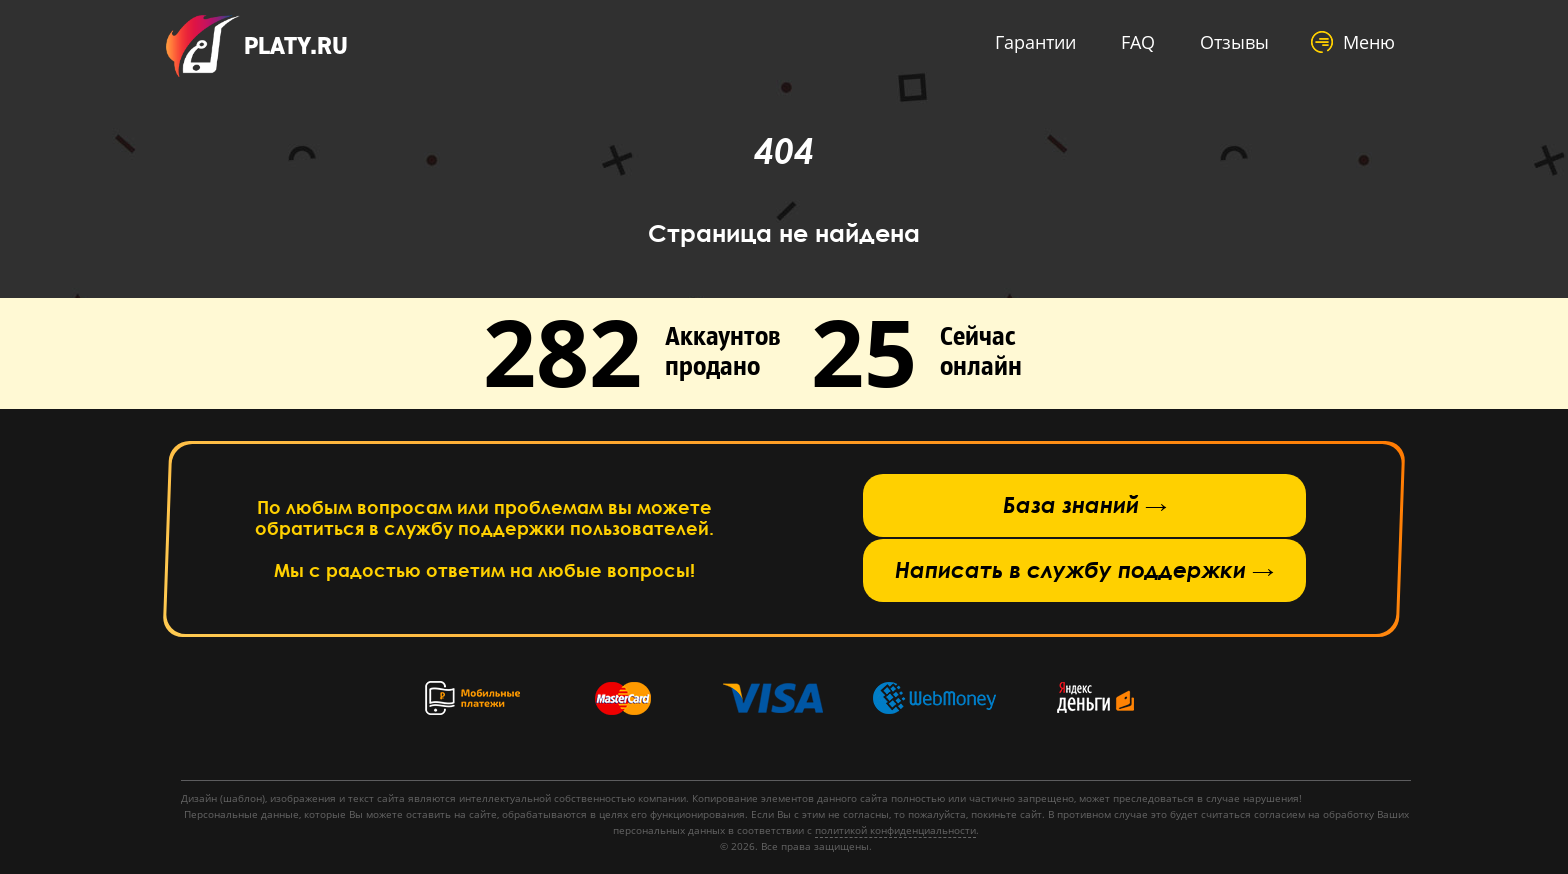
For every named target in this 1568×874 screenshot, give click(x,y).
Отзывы (1234, 42)
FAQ (1138, 42)
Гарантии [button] (1035, 42)
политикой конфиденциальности (895, 830)
